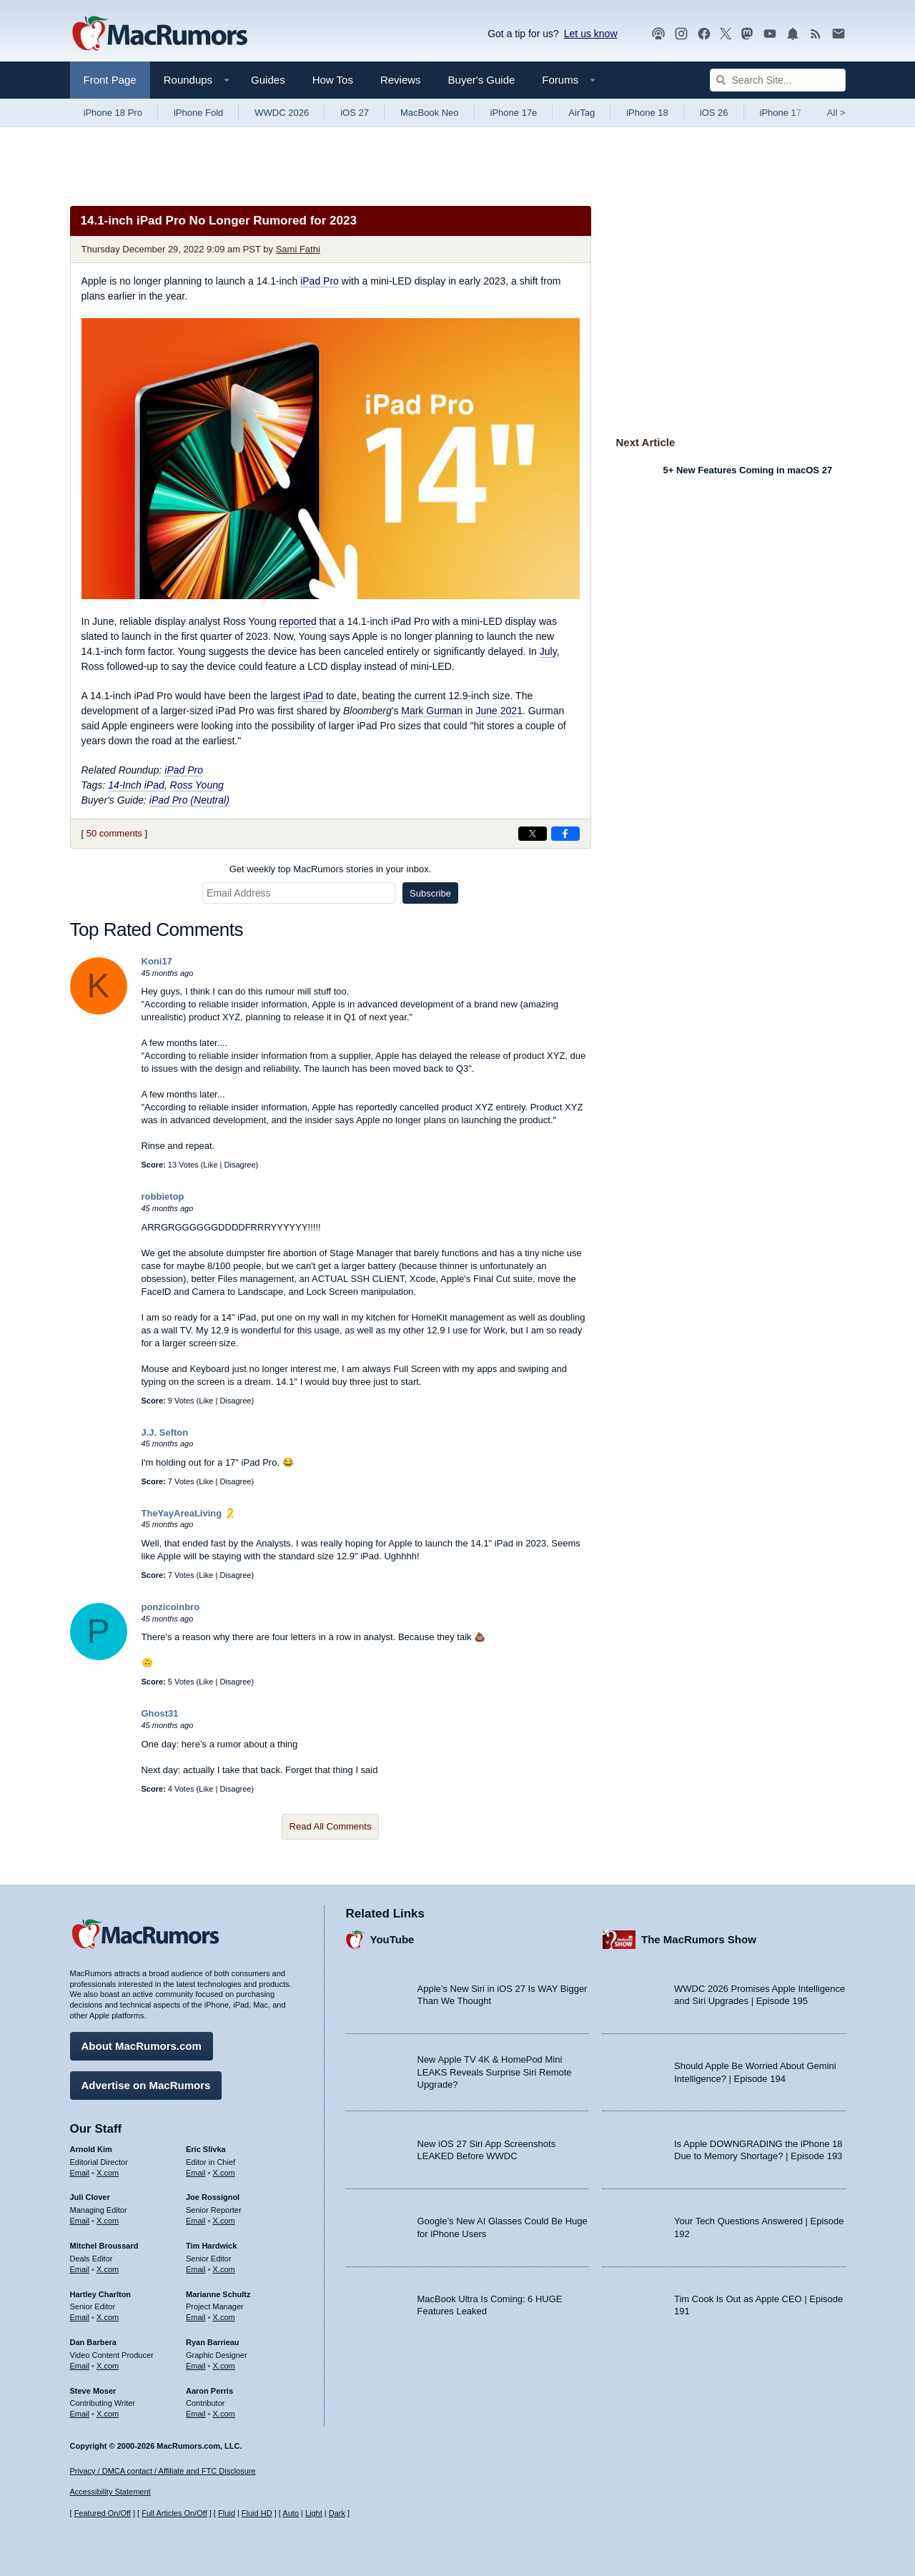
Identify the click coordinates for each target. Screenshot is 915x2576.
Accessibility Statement (110, 2491)
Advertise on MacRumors (146, 2083)
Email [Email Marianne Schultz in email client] (196, 2315)
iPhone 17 (781, 112)
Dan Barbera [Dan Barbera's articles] (93, 2340)
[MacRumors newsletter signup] (838, 33)
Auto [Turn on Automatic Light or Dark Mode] (290, 2513)
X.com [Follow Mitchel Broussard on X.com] (108, 2267)
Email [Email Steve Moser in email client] (80, 2411)
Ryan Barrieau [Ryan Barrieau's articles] (212, 2340)
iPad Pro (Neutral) (189, 800)
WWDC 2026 (281, 112)
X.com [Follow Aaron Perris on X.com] (224, 2411)
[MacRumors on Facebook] (704, 33)
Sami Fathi (298, 249)
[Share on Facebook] (565, 833)
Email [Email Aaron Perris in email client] (196, 2411)
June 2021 (499, 710)
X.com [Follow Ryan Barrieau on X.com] (224, 2363)
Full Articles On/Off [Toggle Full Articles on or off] (174, 2513)
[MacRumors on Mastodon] (747, 33)
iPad (313, 695)
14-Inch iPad (136, 785)
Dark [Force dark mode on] (337, 2513)
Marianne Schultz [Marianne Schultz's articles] (218, 2291)
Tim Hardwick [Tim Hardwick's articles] (211, 2243)
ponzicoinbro (171, 1607)
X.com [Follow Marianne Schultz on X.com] (224, 2315)
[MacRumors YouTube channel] (770, 33)
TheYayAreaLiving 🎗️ (189, 1513)
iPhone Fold (198, 112)
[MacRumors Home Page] (159, 34)
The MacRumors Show (698, 1937)
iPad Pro (319, 281)
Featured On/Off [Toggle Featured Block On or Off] (102, 2513)
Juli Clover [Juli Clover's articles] (90, 2195)
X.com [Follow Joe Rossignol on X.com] (224, 2218)
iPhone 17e (514, 112)
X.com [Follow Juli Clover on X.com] (108, 2218)
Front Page (110, 80)
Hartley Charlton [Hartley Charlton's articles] (101, 2291)
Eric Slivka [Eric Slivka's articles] (206, 2147)
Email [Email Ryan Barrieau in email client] (196, 2363)
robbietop (163, 1196)
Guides (268, 80)
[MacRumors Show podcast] (658, 33)
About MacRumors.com (141, 2044)
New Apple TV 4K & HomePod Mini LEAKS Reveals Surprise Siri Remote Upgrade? (494, 2070)
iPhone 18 (647, 112)
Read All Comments (331, 1826)
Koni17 (157, 961)
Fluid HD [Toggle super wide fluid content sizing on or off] (257, 2513)
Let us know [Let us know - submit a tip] (591, 33)
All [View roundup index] (836, 112)
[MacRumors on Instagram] (681, 33)
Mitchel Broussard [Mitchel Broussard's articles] (104, 2243)
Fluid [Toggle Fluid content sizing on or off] (226, 2513)
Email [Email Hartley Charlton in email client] (80, 2315)
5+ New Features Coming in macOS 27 (748, 470)
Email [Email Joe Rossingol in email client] (196, 2218)
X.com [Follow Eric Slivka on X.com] (224, 2170)
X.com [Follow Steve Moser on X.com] (108, 2411)
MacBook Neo (429, 112)
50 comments (114, 833)
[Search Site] (778, 80)
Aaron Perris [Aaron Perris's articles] (209, 2388)
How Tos (332, 80)
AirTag (581, 112)
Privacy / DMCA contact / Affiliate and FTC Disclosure (163, 2471)
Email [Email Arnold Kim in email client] (80, 2170)
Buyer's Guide (481, 80)
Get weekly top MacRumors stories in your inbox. (330, 869)
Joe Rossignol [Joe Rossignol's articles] (212, 2195)
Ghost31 (160, 1713)
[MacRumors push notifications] (793, 33)
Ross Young (197, 785)
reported (298, 621)
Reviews (400, 80)
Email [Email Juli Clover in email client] (80, 2218)
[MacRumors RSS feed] (815, 33)
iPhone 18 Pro (113, 112)
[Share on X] (532, 833)
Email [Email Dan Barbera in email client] (80, 2363)
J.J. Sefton (165, 1432)
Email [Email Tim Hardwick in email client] (196, 2267)
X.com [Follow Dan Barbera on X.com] (108, 2363)
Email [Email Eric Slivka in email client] (196, 2170)
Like (210, 1164)
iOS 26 (714, 112)
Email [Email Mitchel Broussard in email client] (80, 2267)
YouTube (392, 1937)
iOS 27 (354, 112)
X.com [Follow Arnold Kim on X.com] (108, 2170)
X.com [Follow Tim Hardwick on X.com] (224, 2267)
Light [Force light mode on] (313, 2513)
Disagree (240, 1164)
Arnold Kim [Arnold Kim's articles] (91, 2147)
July (548, 651)
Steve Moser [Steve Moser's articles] (93, 2388)
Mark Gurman (432, 710)
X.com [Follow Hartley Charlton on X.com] (108, 2315)
